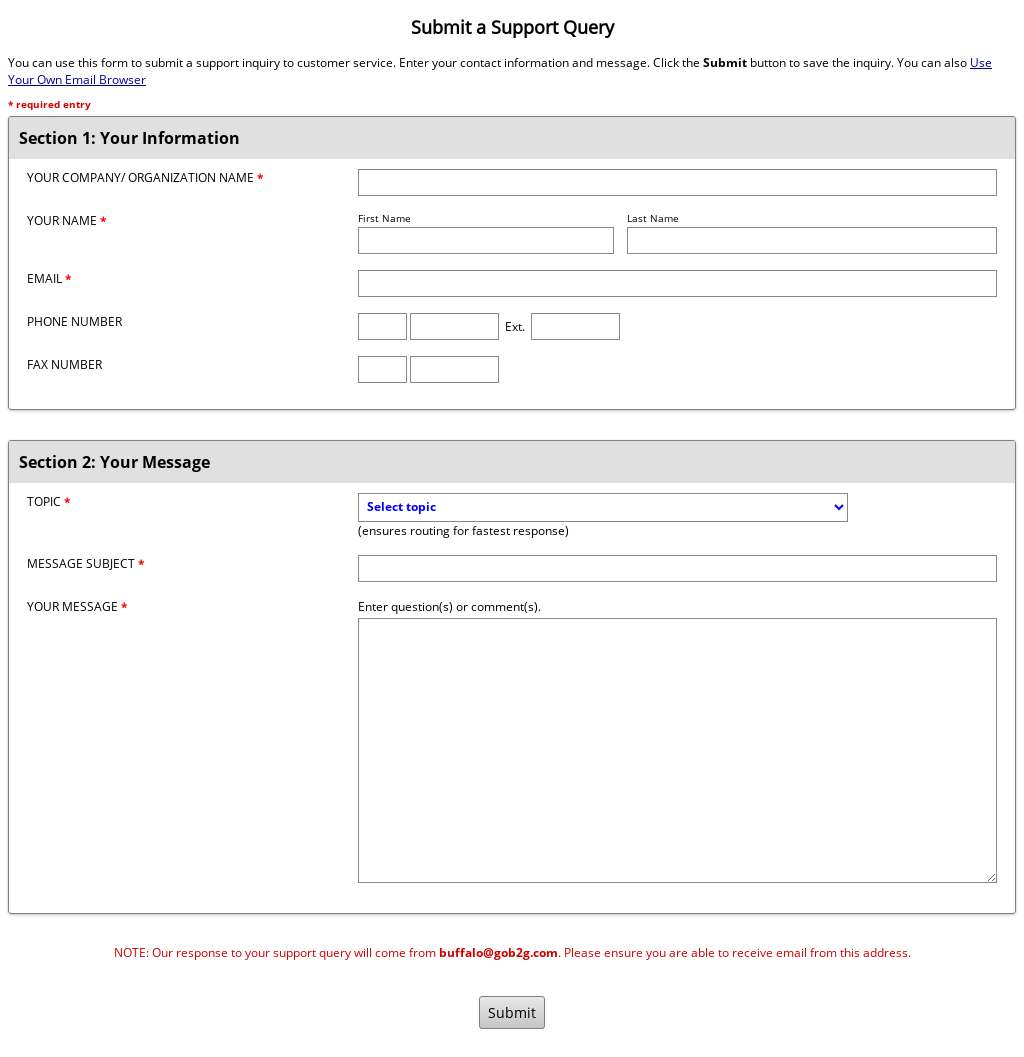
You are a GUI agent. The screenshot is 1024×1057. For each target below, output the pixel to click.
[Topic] (603, 507)
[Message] (677, 750)
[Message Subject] (677, 568)
